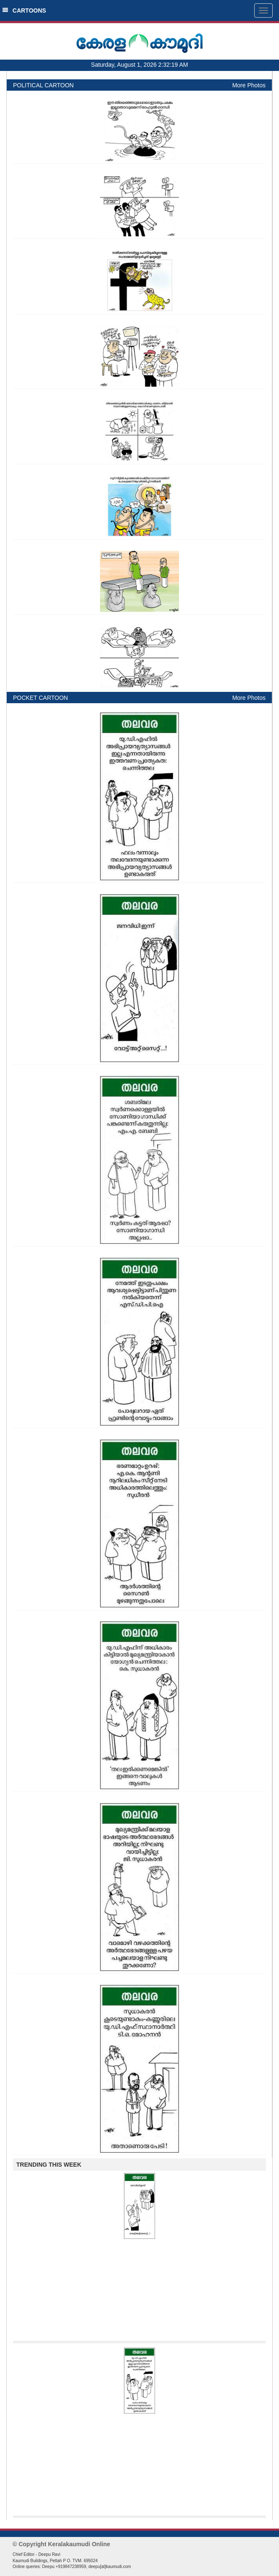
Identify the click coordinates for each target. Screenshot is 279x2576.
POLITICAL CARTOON (43, 85)
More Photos (249, 85)
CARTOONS (24, 10)
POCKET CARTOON (40, 697)
